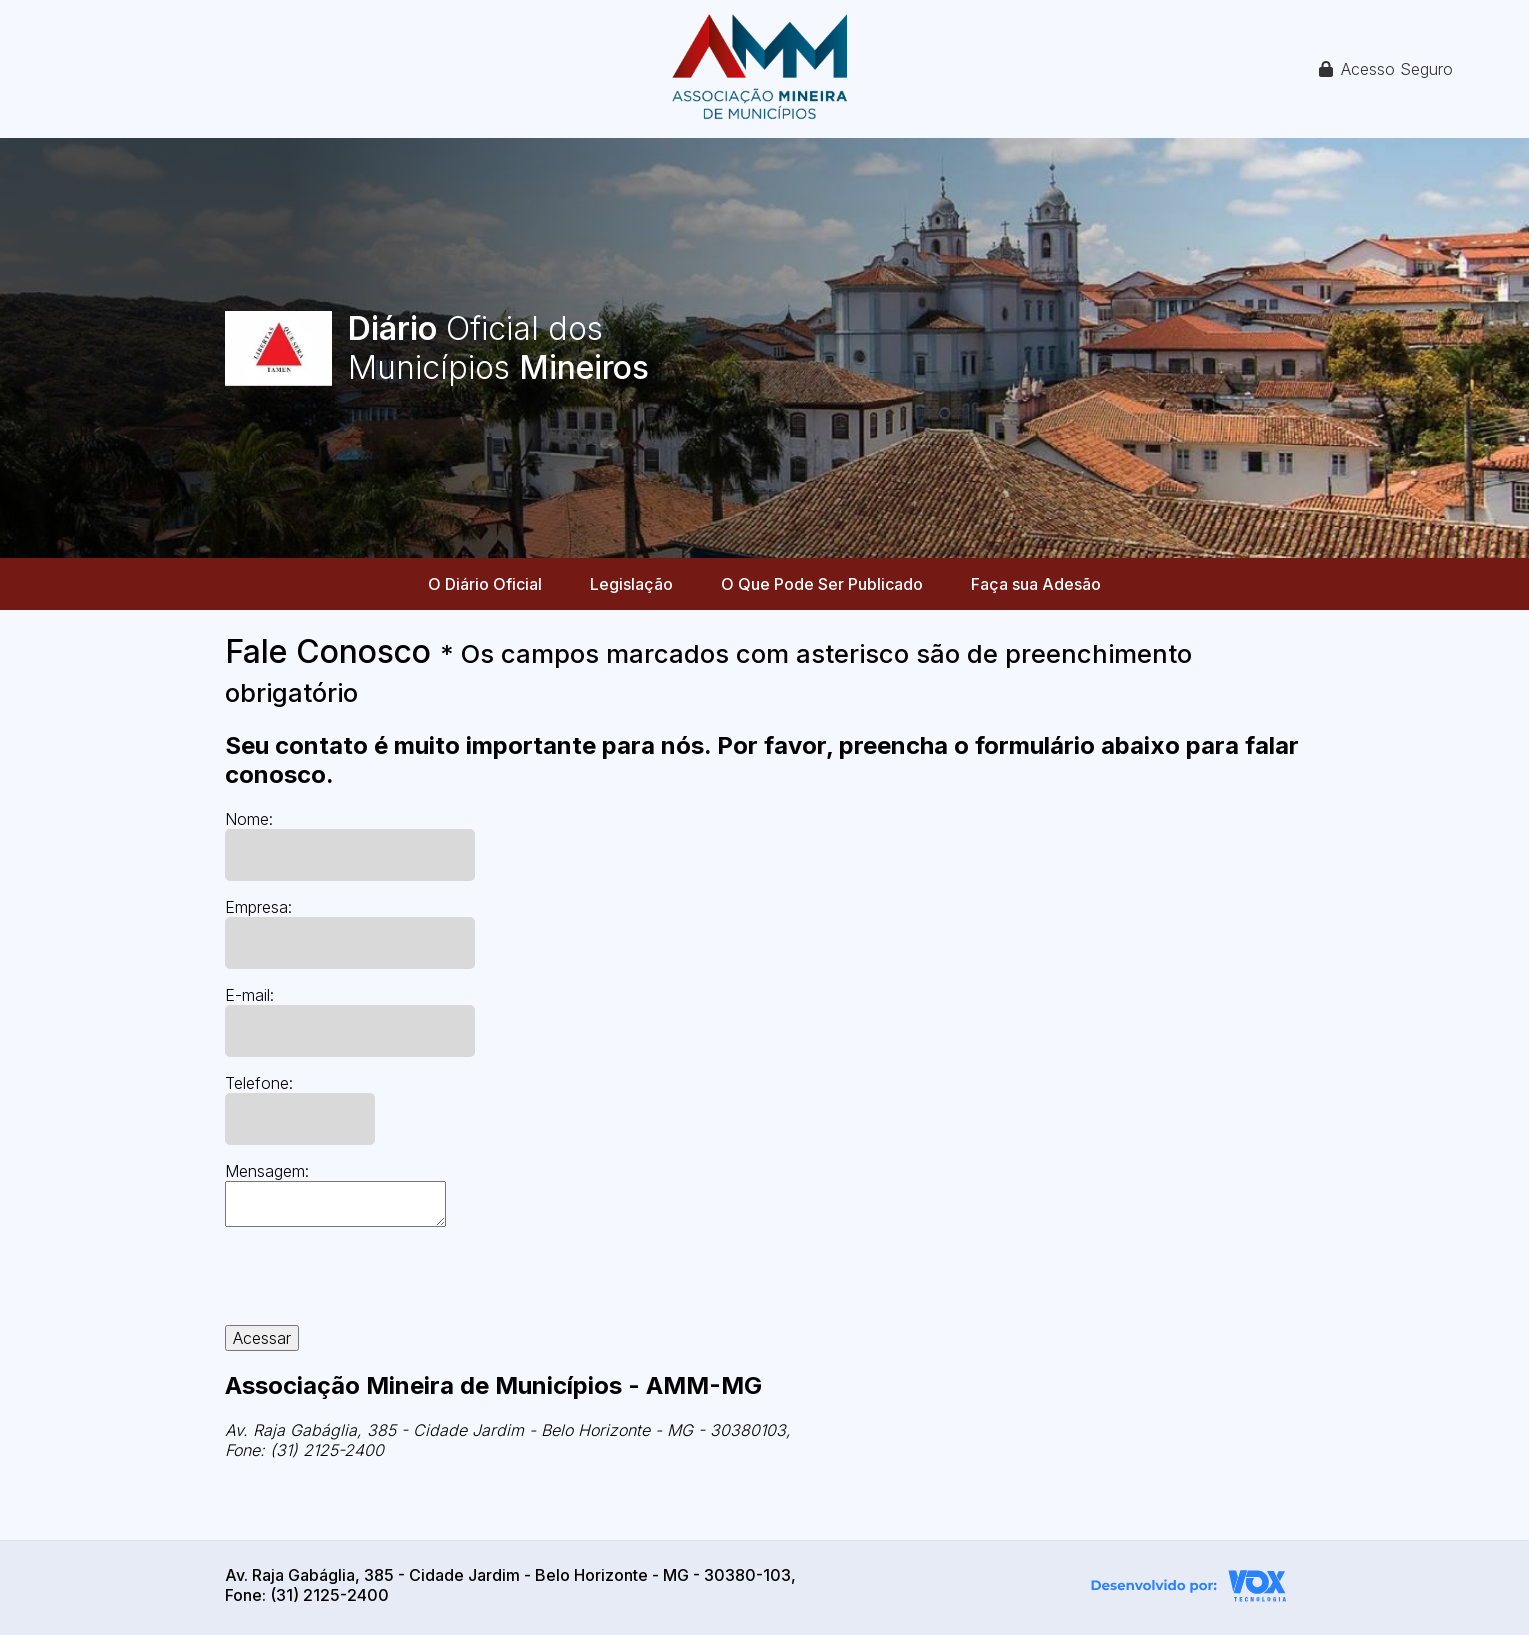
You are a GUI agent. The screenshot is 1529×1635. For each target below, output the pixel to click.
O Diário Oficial (485, 584)
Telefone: (259, 1083)
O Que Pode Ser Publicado (822, 584)
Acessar (262, 1338)
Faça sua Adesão (1036, 584)
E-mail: (249, 995)
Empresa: (258, 907)
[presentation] (377, 1286)
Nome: (249, 819)
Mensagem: (267, 1171)
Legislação (631, 584)
